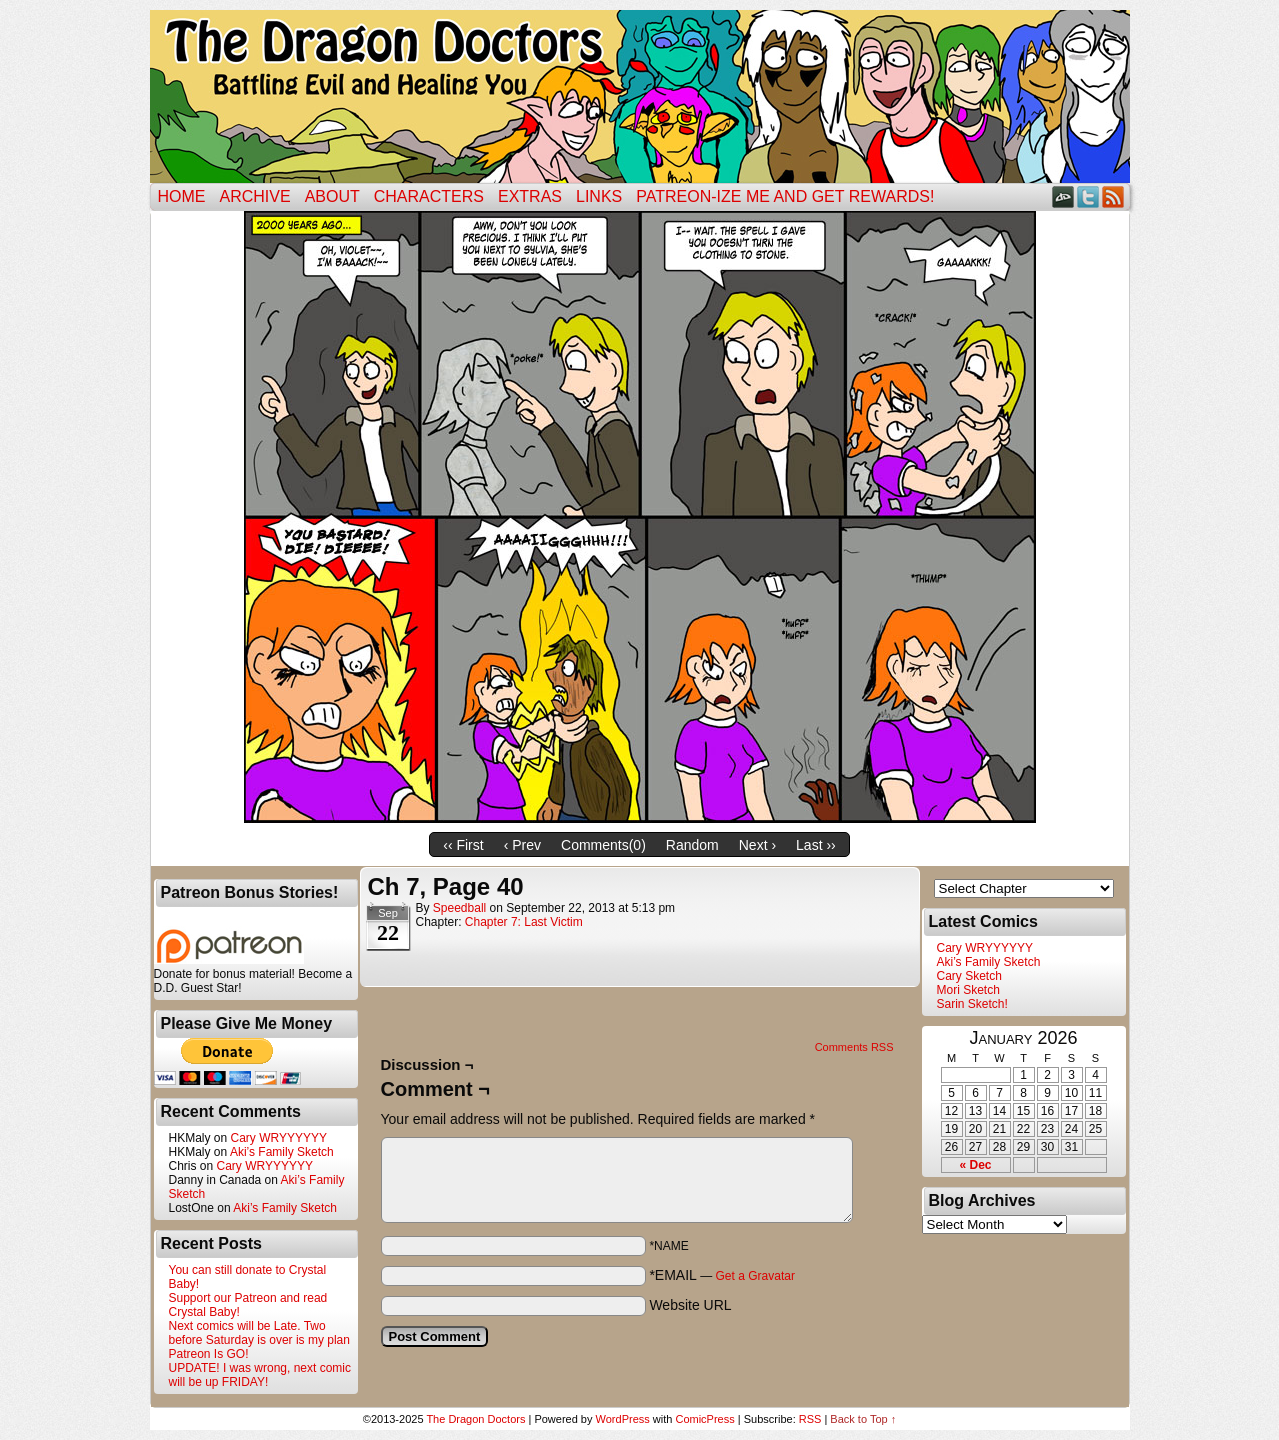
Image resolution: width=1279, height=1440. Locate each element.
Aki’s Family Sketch (282, 1152)
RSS (1113, 196)
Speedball (459, 908)
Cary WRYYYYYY (279, 1138)
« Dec (975, 1165)
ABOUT (332, 196)
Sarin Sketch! (972, 1004)
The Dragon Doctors (475, 1419)
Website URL (690, 1305)
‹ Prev (522, 845)
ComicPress (704, 1419)
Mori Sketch (968, 990)
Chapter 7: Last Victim (524, 922)
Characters (429, 196)
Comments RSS (854, 1047)
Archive (255, 196)
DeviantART (1063, 196)
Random (692, 845)
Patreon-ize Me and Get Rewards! (785, 196)
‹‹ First (463, 845)
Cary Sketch (969, 976)
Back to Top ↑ (863, 1419)
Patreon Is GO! (209, 1354)
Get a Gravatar (755, 1276)
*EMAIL (722, 1275)
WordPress (623, 1419)
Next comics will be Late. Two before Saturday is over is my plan (259, 1333)
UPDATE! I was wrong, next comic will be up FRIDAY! (260, 1375)
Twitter (1088, 196)
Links (599, 196)
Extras (530, 196)
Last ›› (816, 845)
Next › (757, 845)
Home (182, 196)
